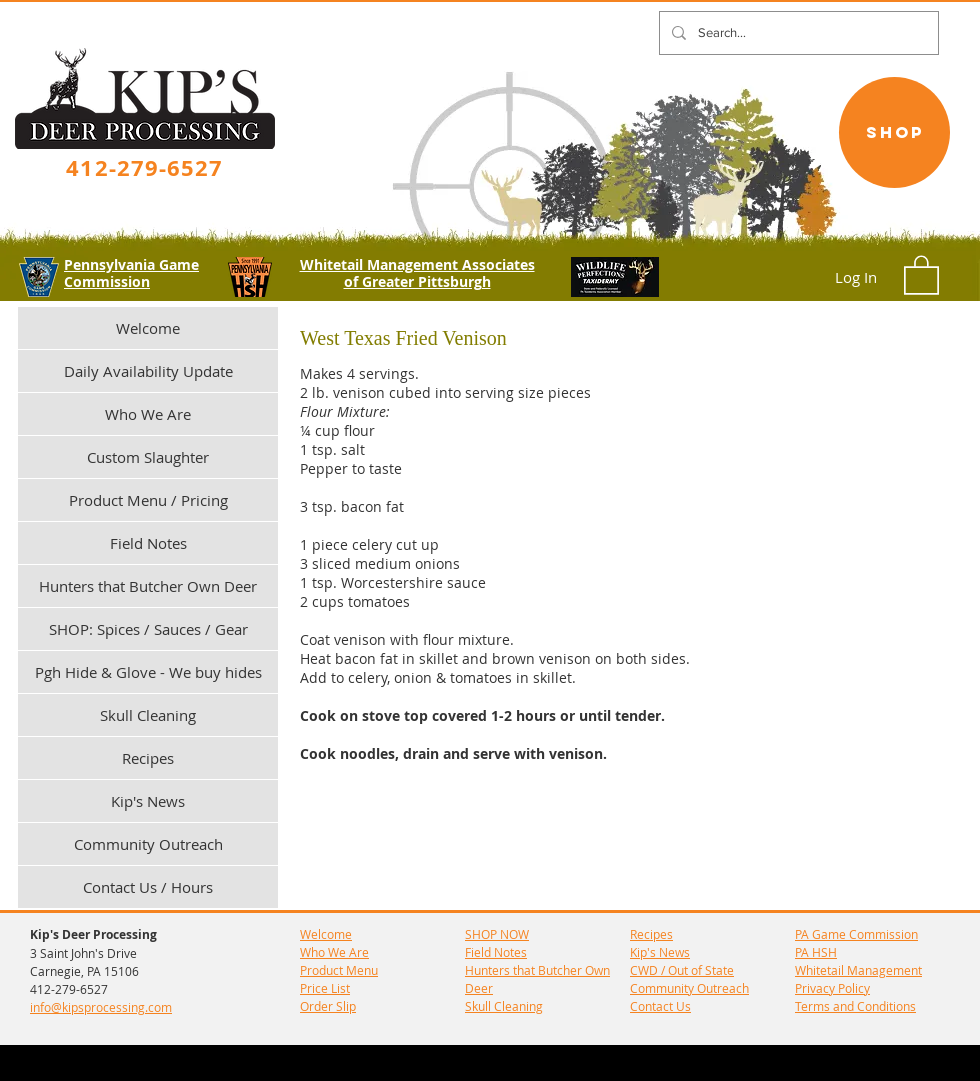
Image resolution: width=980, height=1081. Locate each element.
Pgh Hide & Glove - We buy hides (148, 672)
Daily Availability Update (148, 371)
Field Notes (148, 543)
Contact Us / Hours (148, 887)
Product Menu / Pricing (148, 500)
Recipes (148, 758)
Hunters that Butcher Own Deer (148, 586)
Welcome (148, 328)
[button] (921, 274)
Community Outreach (148, 844)
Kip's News (148, 801)
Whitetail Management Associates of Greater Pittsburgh (417, 273)
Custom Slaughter (148, 457)
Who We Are (148, 414)
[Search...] (797, 33)
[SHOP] (894, 132)
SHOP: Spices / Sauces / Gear (148, 629)
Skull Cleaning (148, 715)
